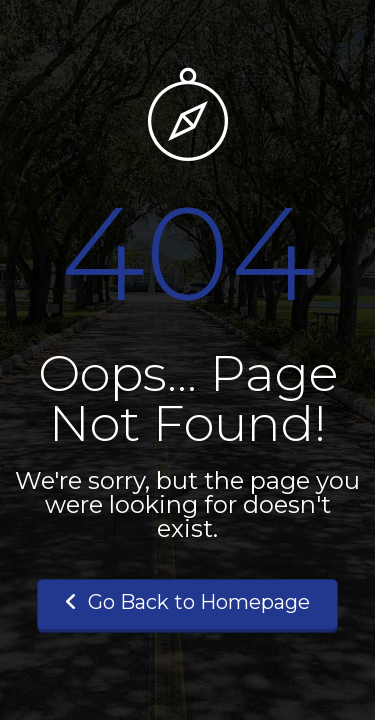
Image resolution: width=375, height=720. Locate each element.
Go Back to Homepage (187, 602)
